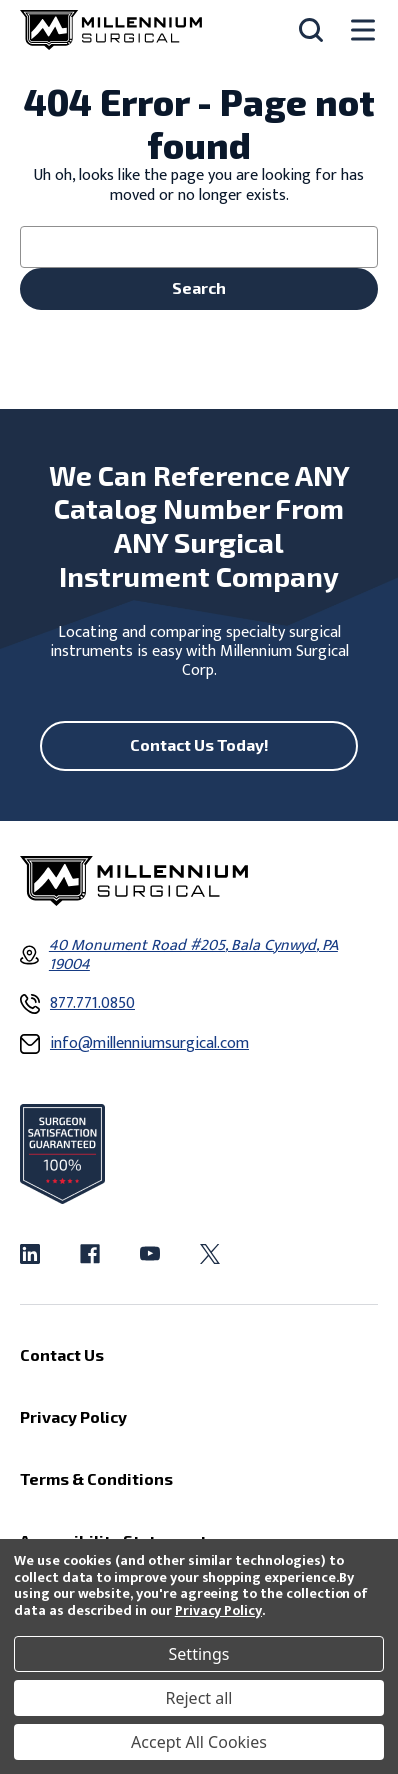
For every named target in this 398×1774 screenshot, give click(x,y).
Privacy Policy (218, 1610)
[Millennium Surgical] (111, 30)
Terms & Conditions (96, 1478)
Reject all (199, 1698)
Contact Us (62, 1354)
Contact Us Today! (199, 744)
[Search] (311, 30)
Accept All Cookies (199, 1742)
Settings (199, 1654)
